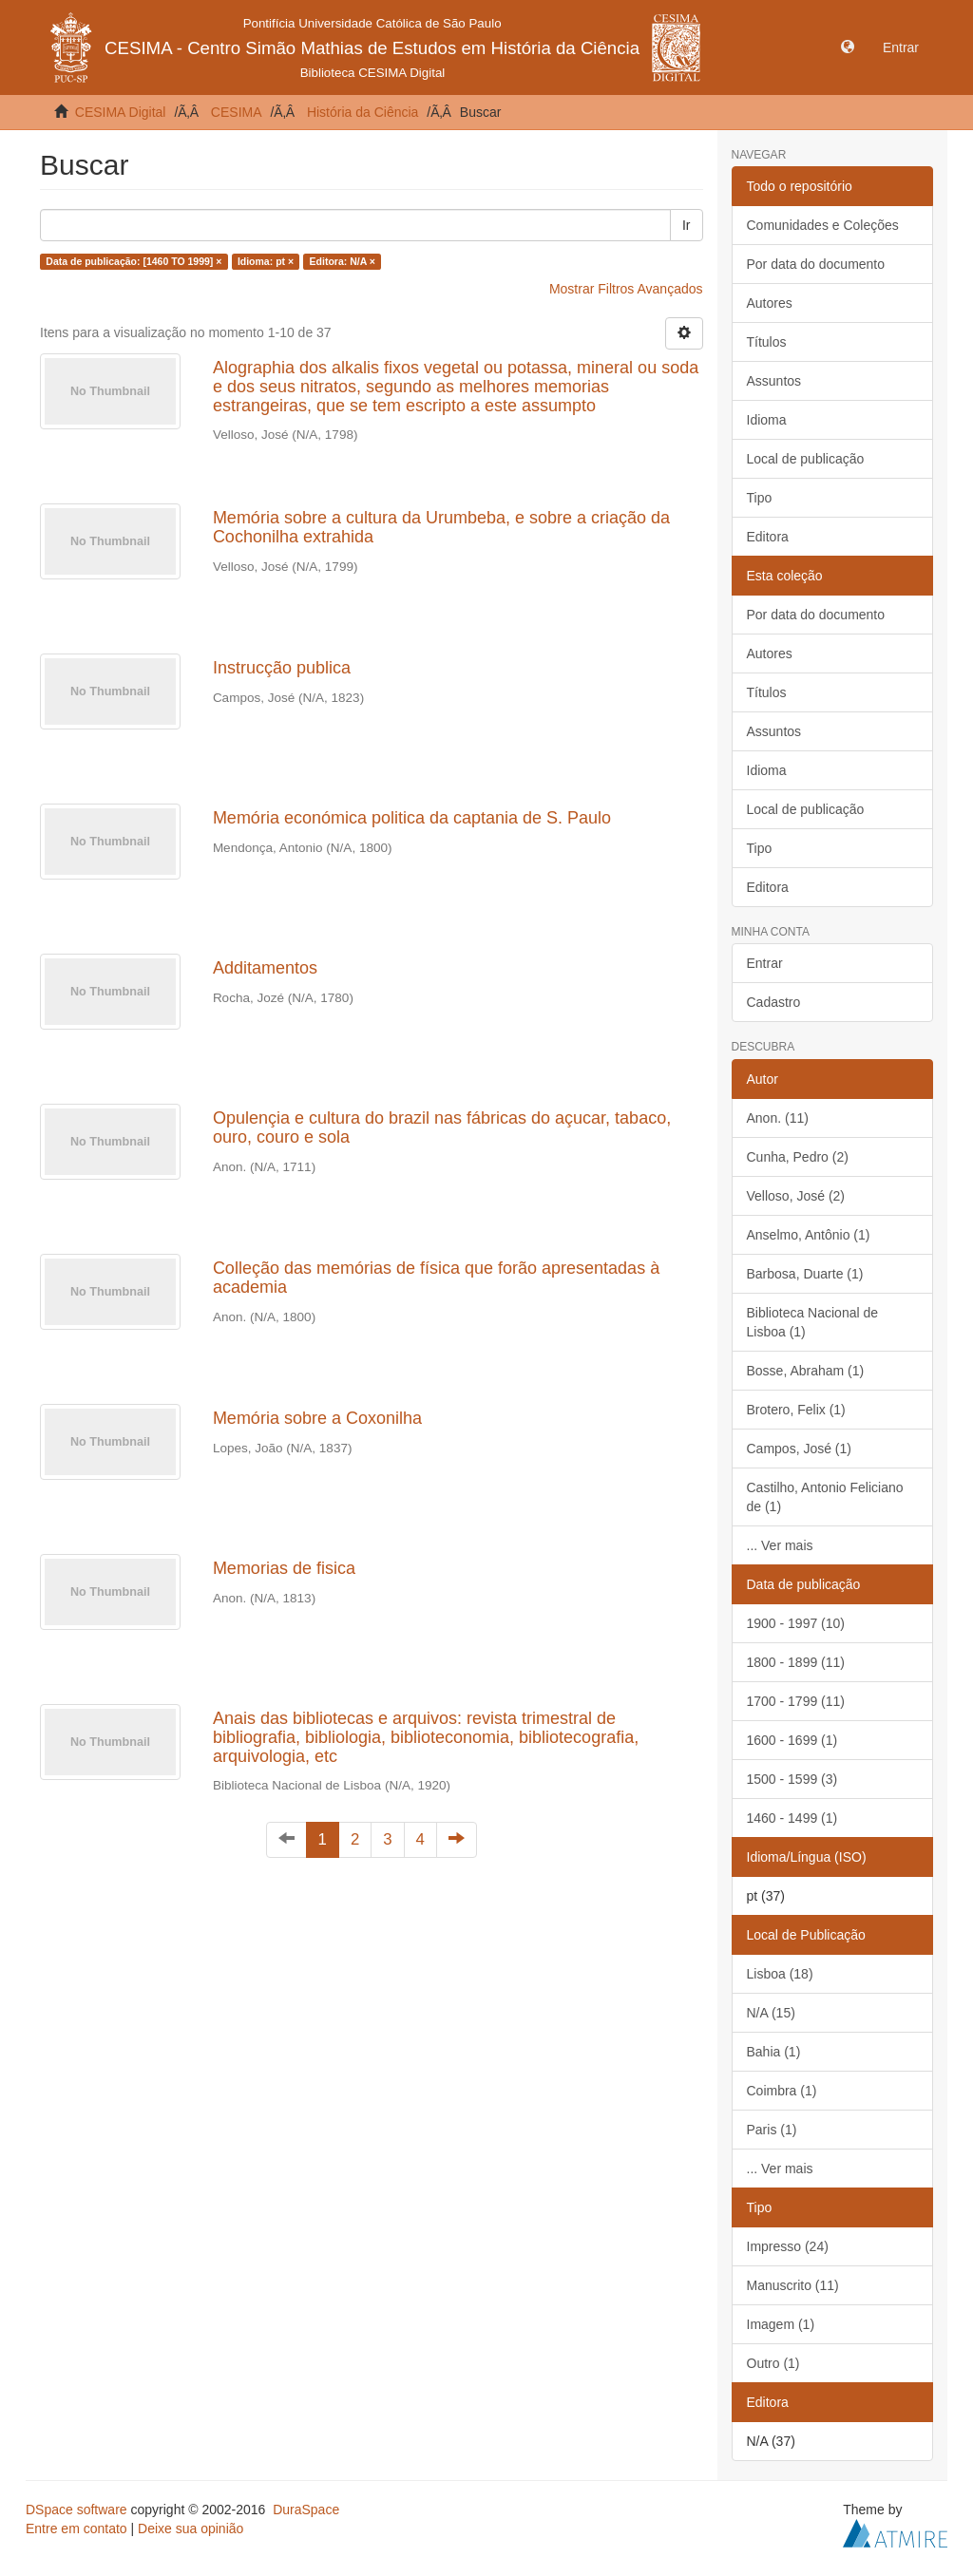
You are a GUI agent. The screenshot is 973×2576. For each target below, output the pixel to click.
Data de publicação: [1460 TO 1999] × (133, 261)
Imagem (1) (781, 2324)
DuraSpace (306, 2509)
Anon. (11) (778, 1118)
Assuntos (774, 380)
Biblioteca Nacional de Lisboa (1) (813, 1322)
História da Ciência (363, 112)
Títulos (767, 342)
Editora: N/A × (342, 261)
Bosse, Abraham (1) (806, 1370)
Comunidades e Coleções (823, 225)
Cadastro (774, 1002)
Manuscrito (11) (793, 2285)
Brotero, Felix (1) (796, 1409)
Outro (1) (773, 2363)
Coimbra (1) (782, 2090)
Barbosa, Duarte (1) (805, 1273)
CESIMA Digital (120, 112)
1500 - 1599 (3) (792, 1779)
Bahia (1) (774, 2051)
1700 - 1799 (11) (796, 1701)
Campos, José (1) (799, 1448)
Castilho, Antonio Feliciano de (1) (825, 1497)
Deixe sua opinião (190, 2528)
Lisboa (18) (780, 1973)
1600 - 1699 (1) (792, 1740)
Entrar (765, 963)
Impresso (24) (788, 2246)
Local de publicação (806, 458)
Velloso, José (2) (796, 1195)
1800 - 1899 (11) (796, 1662)
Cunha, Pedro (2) (798, 1157)
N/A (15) (771, 2012)
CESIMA (236, 112)
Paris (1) (772, 2129)
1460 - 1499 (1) (792, 1818)
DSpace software (76, 2509)
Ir (686, 225)
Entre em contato (76, 2528)
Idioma (767, 419)
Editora (768, 536)
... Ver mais (780, 1545)
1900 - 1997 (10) (796, 1623)
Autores (769, 303)
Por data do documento (816, 264)
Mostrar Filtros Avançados (626, 288)
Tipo (760, 497)
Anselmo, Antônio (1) (808, 1234)
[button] (847, 47)
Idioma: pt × (266, 261)
